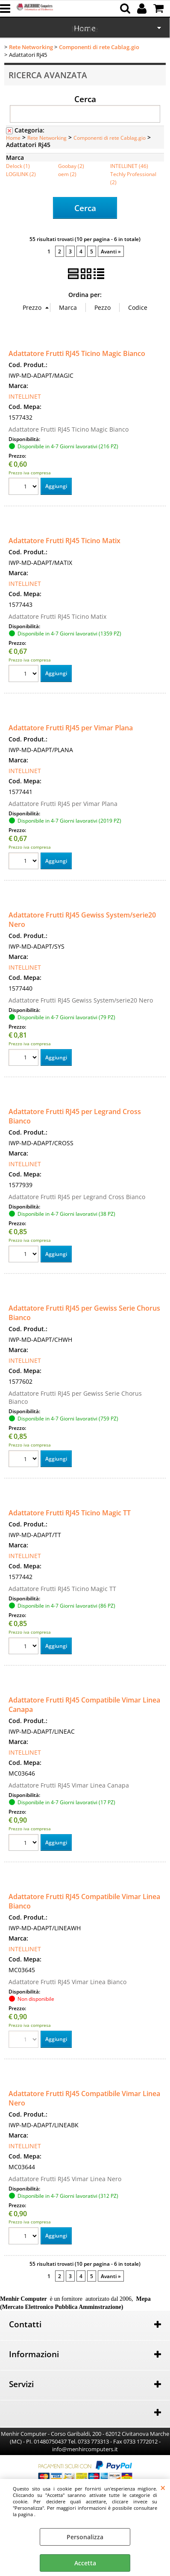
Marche (84, 29)
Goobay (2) (71, 165)
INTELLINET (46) (129, 165)
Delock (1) (18, 165)
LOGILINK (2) (21, 174)
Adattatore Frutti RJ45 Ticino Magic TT (70, 1512)
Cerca (85, 98)
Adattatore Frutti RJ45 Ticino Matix (64, 540)
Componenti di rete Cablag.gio (109, 137)
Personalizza (85, 2537)
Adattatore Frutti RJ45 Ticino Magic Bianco (77, 353)
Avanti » (111, 251)
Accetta (85, 2563)
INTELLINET (25, 396)
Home (13, 137)
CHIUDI (163, 2487)
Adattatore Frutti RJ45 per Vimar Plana (71, 727)
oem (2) (67, 174)
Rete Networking (47, 137)
